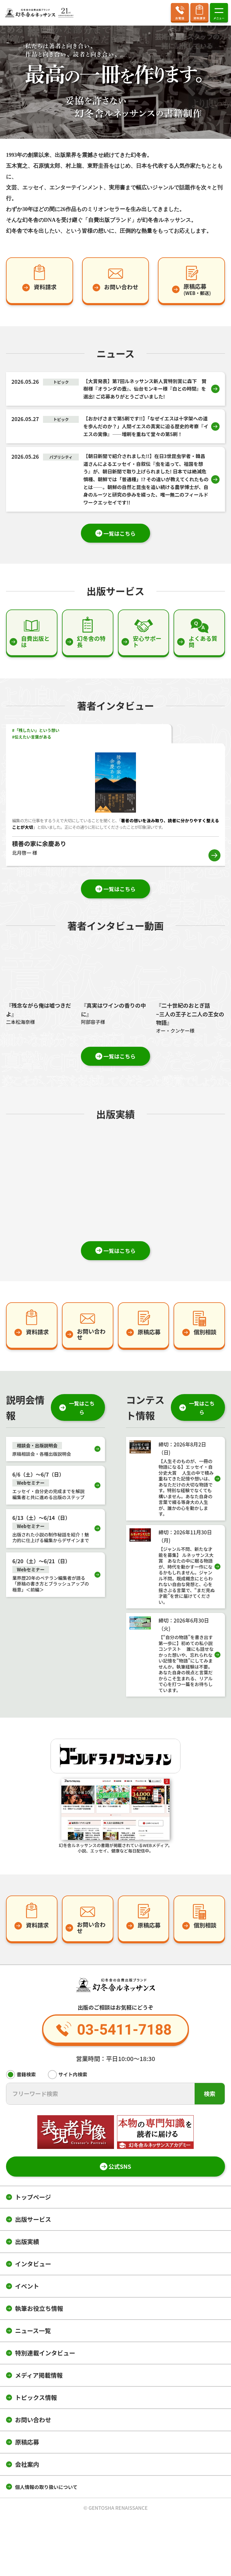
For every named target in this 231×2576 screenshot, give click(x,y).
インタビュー (33, 2265)
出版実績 (27, 2243)
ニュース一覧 (33, 2332)
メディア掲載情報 (39, 2377)
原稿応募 (27, 2444)
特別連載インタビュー (45, 2355)
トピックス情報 (36, 2399)
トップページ (33, 2199)
